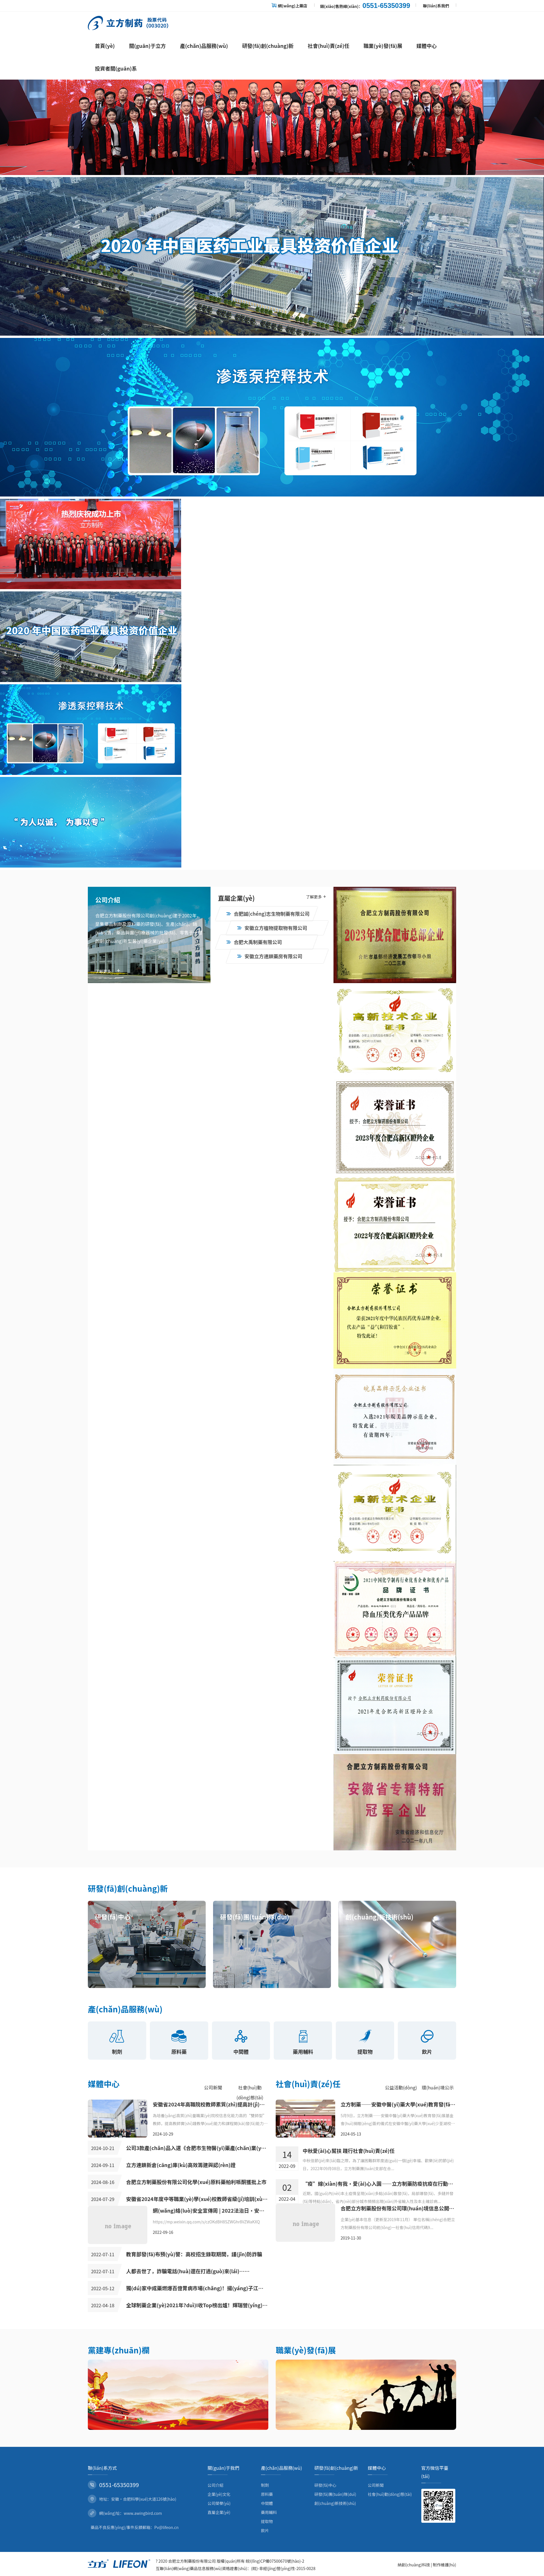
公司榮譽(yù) (219, 2503)
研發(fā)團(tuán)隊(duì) (335, 2494)
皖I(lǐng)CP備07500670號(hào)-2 (275, 2561)
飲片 (265, 2530)
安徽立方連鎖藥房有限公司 (269, 956)
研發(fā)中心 (325, 2485)
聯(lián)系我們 (436, 5)
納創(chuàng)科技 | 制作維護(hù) (427, 2565)
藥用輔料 (269, 2512)
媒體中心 (426, 45)
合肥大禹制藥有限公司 (254, 941)
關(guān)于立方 (147, 45)
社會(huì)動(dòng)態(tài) (390, 2494)
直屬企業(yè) (219, 2512)
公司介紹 (216, 2485)
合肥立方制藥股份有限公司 (192, 2561)
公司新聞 (213, 2087)
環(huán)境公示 (438, 2087)
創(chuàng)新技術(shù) (335, 2503)
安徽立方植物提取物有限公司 (272, 927)
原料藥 (267, 2494)
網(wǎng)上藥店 (292, 5)
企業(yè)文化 (219, 2494)
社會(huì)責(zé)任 (328, 45)
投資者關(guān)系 (116, 68)
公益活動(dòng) (401, 2087)
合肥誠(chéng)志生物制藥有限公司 (268, 913)
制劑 (265, 2485)
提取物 (267, 2521)
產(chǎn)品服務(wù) (204, 45)
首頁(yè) (105, 45)
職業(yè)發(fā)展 (383, 45)
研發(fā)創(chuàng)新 (268, 45)
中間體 (267, 2503)
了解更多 (107, 971)
